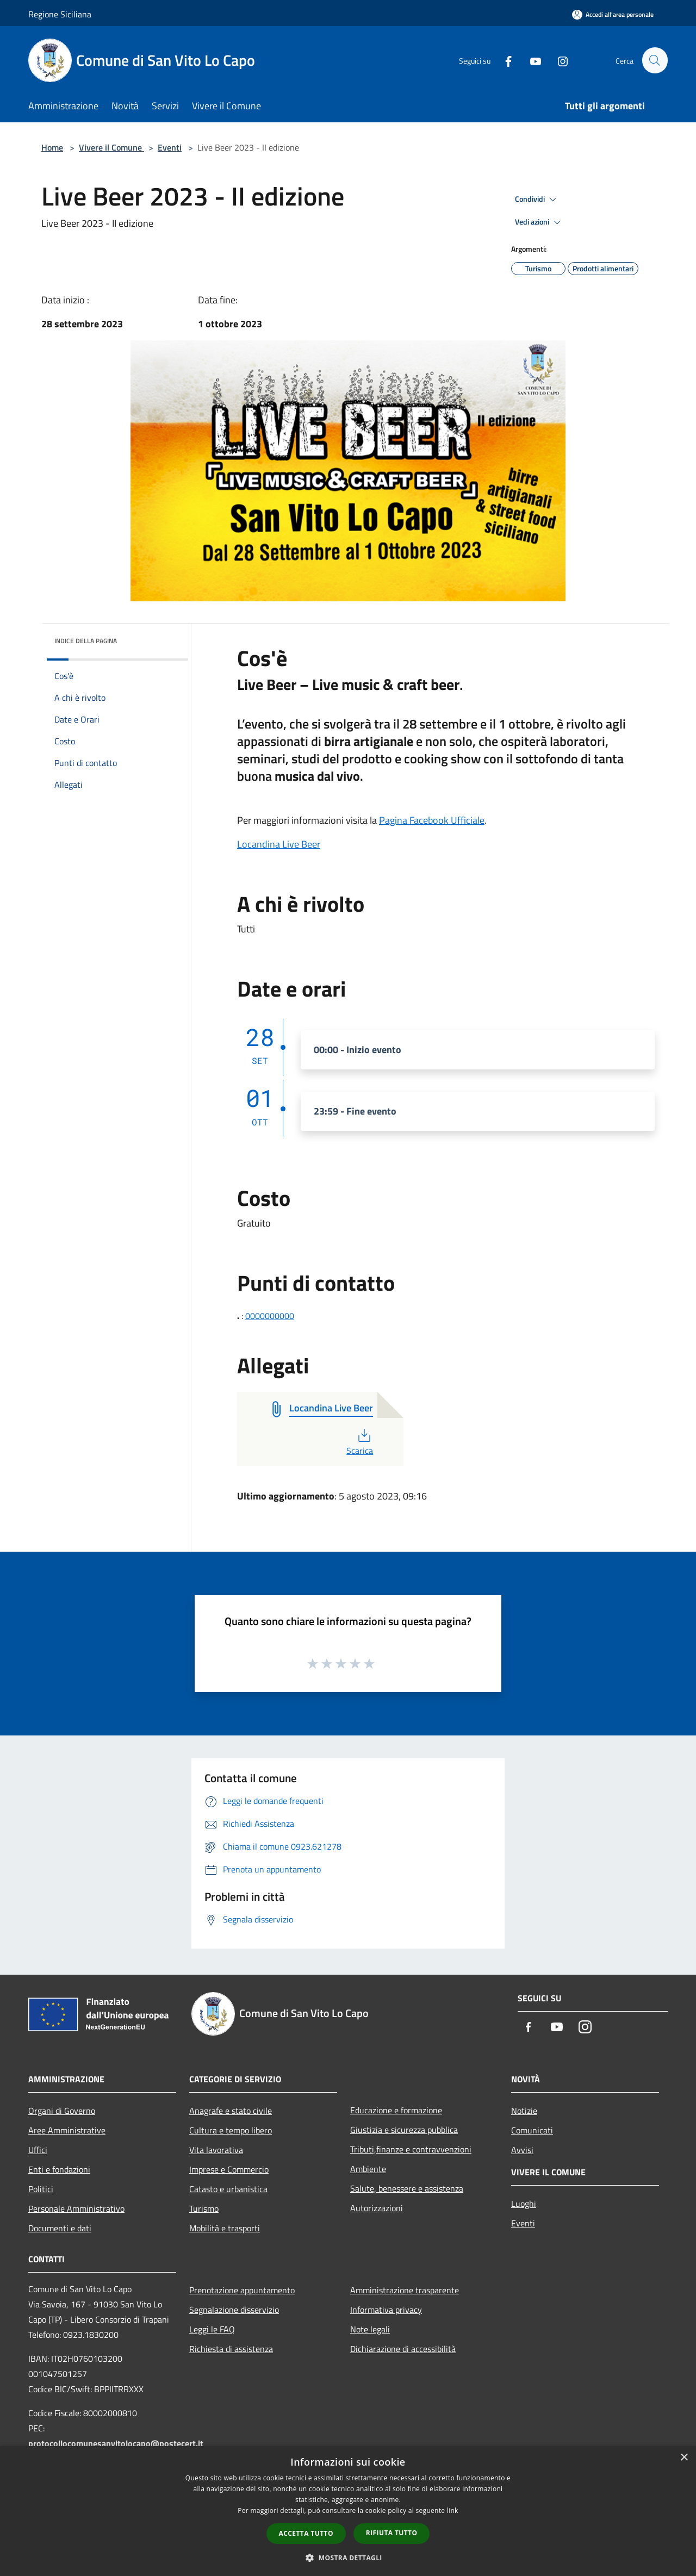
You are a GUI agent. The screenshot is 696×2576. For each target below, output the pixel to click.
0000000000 (269, 1315)
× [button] (684, 2458)
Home (52, 147)
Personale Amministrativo (76, 2208)
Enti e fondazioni (59, 2169)
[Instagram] (558, 60)
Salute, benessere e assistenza (406, 2188)
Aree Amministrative (66, 2130)
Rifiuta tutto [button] (392, 2532)
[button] (348, 2557)
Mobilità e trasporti (224, 2228)
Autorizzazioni (376, 2207)
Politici (40, 2188)
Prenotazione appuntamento (242, 2290)
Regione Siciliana (59, 14)
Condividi (537, 199)
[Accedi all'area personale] (613, 14)
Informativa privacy (386, 2309)
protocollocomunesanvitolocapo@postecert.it (115, 2443)
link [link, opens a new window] (452, 2510)
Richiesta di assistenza (231, 2348)
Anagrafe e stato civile (230, 2110)
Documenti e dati (59, 2228)
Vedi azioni (539, 222)
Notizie (524, 2110)
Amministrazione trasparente (404, 2290)
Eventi (170, 147)
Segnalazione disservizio (234, 2309)
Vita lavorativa (216, 2149)
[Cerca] (655, 60)
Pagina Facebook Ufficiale (431, 820)
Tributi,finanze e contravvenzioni (410, 2149)
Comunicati (532, 2130)
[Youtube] (531, 60)
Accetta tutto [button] (306, 2533)
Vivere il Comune (111, 147)
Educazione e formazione (396, 2110)
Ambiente (368, 2168)
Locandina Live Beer (278, 844)
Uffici (37, 2149)
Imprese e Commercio (229, 2169)
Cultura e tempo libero (230, 2130)
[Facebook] (503, 60)
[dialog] (348, 2511)
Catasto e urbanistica (228, 2188)
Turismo (204, 2208)
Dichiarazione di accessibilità (403, 2348)
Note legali (370, 2329)
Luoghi (523, 2203)
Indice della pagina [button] (85, 641)
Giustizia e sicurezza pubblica (404, 2129)
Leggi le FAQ (212, 2329)
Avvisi (522, 2149)
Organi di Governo (61, 2110)
